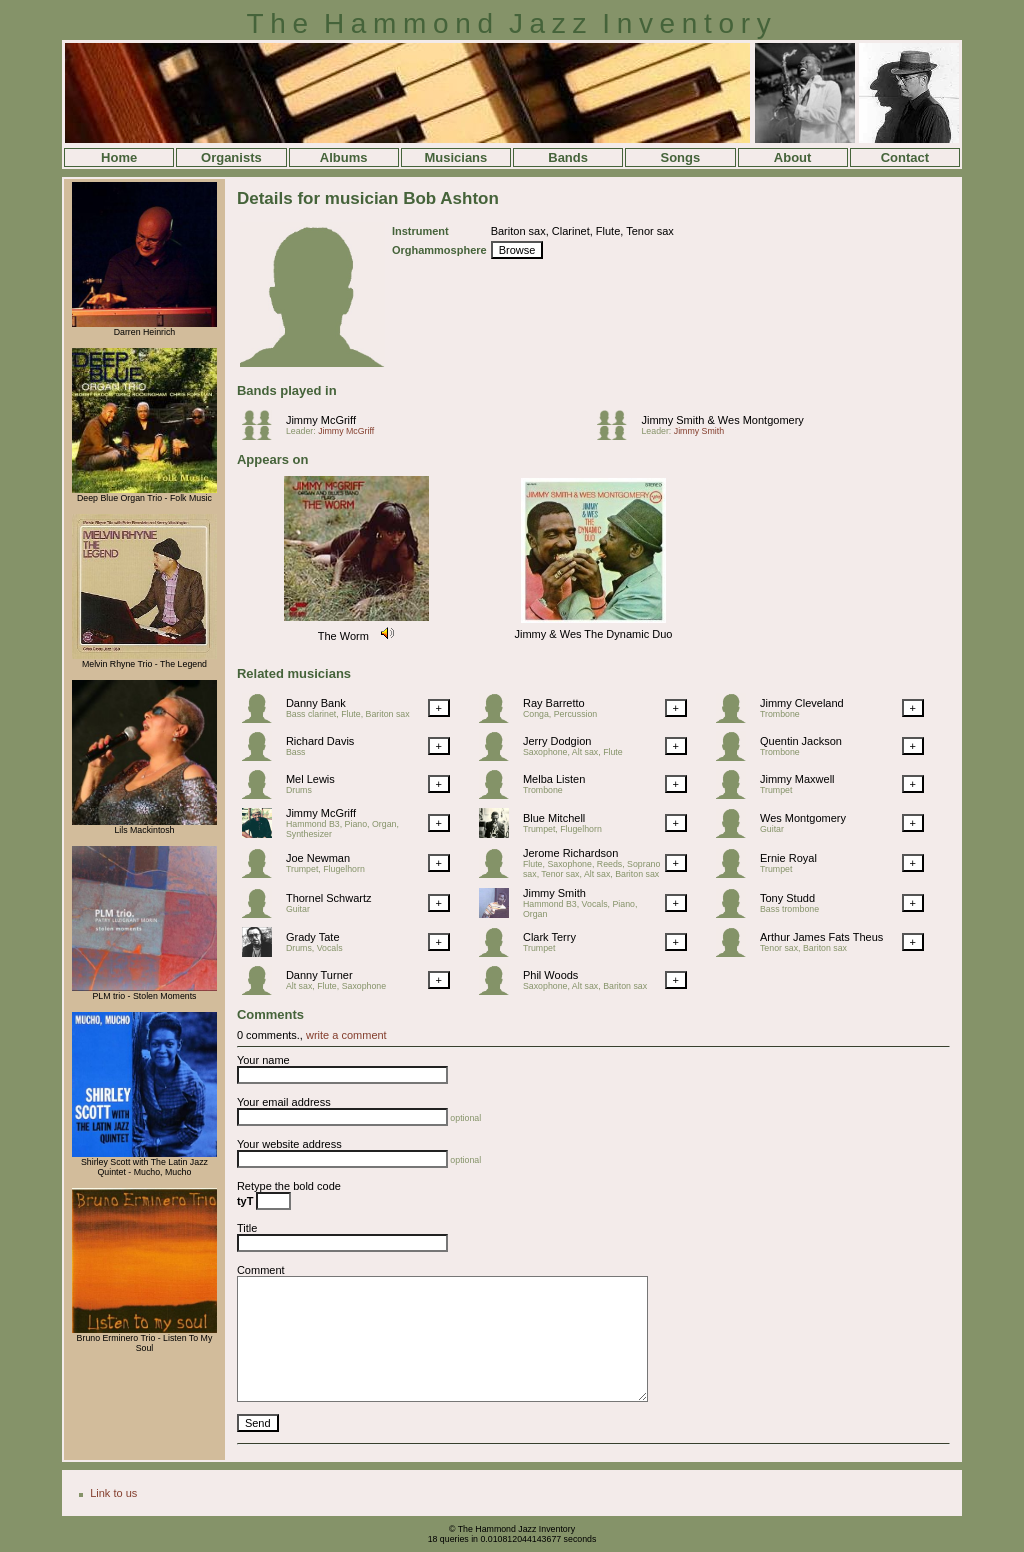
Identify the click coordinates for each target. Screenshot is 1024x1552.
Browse (517, 250)
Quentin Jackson (801, 741)
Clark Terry (549, 937)
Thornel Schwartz (329, 898)
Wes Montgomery (803, 818)
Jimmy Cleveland (802, 703)
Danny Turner (319, 975)
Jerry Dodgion (557, 741)
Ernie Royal (788, 858)
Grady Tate (313, 937)
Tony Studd (787, 898)
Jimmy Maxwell (797, 779)
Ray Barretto (554, 703)
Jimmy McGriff (321, 420)
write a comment (346, 1035)
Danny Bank (316, 703)
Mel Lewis (310, 779)
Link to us (113, 1493)
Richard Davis (320, 741)
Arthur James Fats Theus (821, 937)
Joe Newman (318, 858)
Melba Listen (554, 779)
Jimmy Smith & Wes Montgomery (722, 420)
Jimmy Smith (699, 431)
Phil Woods (550, 975)
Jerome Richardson (570, 853)
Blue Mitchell (554, 818)
